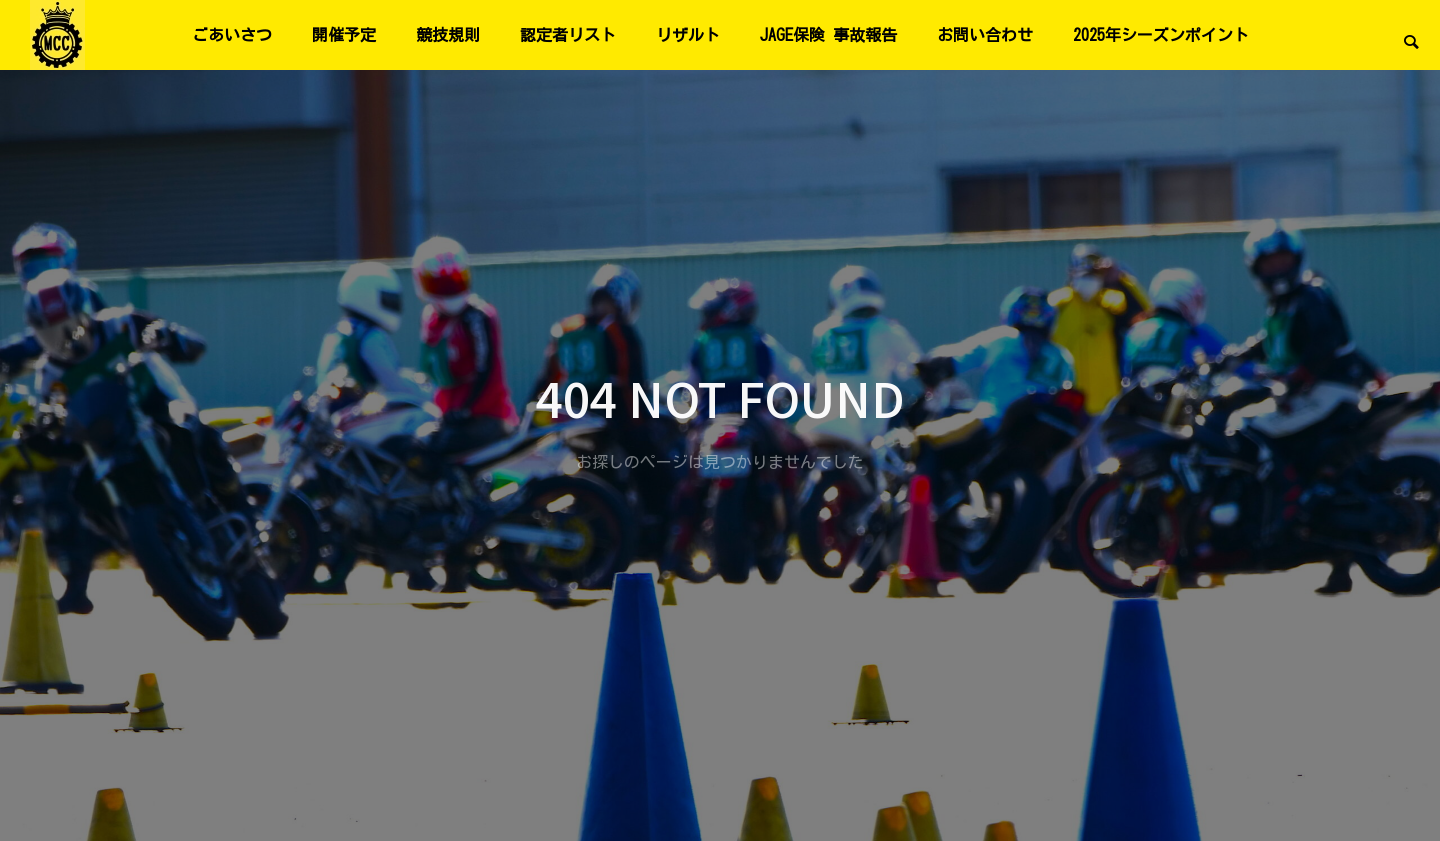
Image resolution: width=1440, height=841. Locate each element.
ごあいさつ (232, 35)
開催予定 (344, 35)
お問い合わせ (985, 35)
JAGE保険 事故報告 (828, 35)
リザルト (688, 35)
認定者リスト (568, 35)
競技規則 (448, 35)
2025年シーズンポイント (1161, 35)
